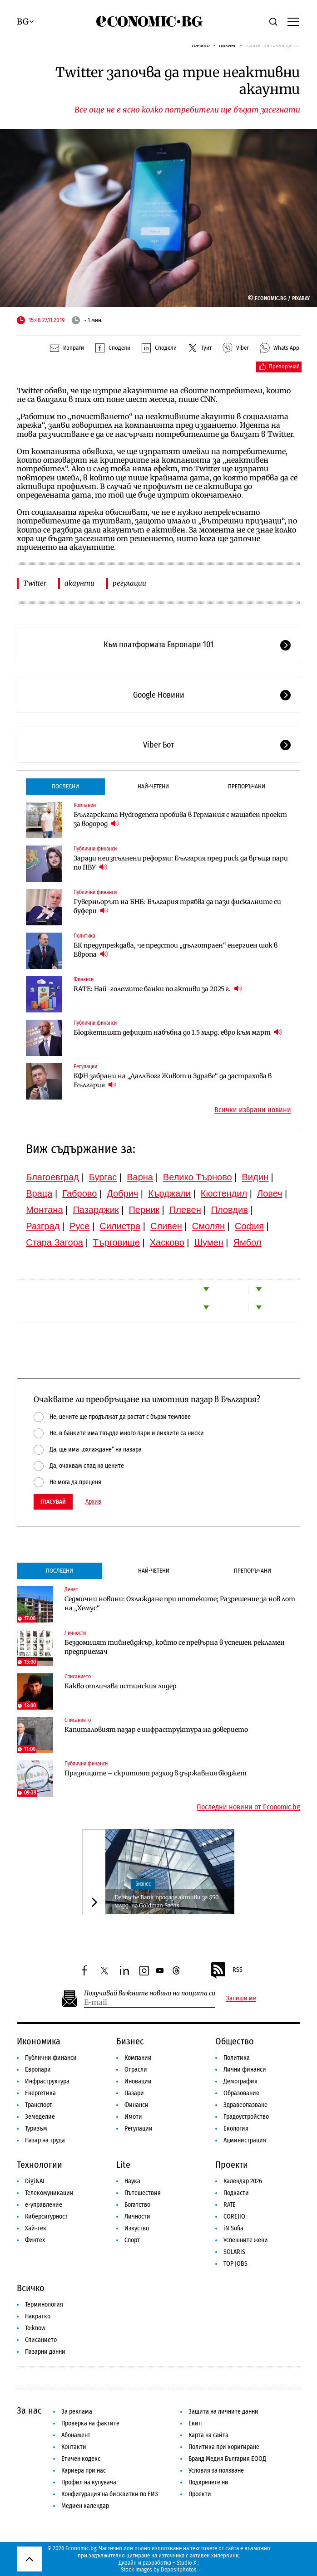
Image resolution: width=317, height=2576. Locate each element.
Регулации (85, 1066)
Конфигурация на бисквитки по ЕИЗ (109, 2494)
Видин (255, 1177)
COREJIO (234, 2216)
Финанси (84, 979)
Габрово (79, 1193)
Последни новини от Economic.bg (248, 1807)
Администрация (244, 2140)
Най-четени (153, 786)
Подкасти (236, 2193)
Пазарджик (96, 1210)
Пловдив (229, 1210)
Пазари (134, 2093)
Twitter (34, 583)
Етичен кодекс (80, 2459)
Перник (144, 1210)
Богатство (137, 2205)
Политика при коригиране (223, 2447)
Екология (235, 2128)
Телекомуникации (49, 2193)
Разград (42, 1226)
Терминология (44, 2304)
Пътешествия (142, 2193)
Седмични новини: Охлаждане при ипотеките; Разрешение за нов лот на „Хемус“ (179, 1603)
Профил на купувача (88, 2482)
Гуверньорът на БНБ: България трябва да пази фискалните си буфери (177, 906)
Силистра (119, 1226)
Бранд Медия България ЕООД (227, 2459)
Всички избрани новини (252, 1110)
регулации (129, 583)
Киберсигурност (46, 2216)
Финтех (35, 2240)
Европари (38, 2069)
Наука (132, 2181)
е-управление (43, 2205)
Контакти (73, 2447)
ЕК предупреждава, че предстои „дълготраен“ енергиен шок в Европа (175, 949)
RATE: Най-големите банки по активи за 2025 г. (158, 988)
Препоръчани (246, 786)
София (249, 1226)
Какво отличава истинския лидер (120, 1686)
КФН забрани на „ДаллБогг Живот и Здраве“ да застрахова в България (173, 1080)
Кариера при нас (83, 2470)
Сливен (166, 1226)
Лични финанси (244, 2069)
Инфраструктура (47, 2081)
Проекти (231, 2164)
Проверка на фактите (90, 2423)
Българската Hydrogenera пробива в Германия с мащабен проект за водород (180, 819)
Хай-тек (35, 2228)
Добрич (122, 1193)
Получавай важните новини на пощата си (149, 1993)
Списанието (77, 1676)
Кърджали (169, 1193)
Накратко (37, 2316)
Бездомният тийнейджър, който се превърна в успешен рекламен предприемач (174, 1647)
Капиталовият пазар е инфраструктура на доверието (156, 1729)
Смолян (208, 1226)
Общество (234, 2041)
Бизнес (143, 1884)
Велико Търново (197, 1177)
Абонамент (75, 2435)
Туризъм (36, 2128)
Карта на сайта (208, 2435)
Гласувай (53, 1501)
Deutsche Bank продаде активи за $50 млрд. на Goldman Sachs (166, 1901)
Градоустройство (246, 2117)
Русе (79, 1226)
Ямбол (247, 1242)
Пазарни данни (45, 2352)
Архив (93, 1502)
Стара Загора (54, 1242)
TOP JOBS (235, 2264)
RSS (226, 1970)
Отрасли (135, 2069)
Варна (140, 1177)
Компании (85, 805)
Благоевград (52, 1177)
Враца (39, 1193)
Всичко (31, 2287)
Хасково (167, 1242)
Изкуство (136, 2228)
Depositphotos (179, 2569)
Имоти (133, 2117)
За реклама (76, 2411)
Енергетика (40, 2093)
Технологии (39, 2164)
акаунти (79, 583)
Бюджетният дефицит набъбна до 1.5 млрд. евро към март (178, 1032)
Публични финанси (95, 849)
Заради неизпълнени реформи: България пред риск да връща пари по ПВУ (181, 862)
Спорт (132, 2240)
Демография (240, 2081)
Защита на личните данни (223, 2411)
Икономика (38, 2041)
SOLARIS (234, 2252)
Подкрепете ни (208, 2482)
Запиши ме (241, 1998)
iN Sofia (233, 2228)
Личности (75, 1633)
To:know (35, 2328)
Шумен (208, 1242)
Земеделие (40, 2117)
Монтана (44, 1210)
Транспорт (38, 2105)
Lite (123, 2164)
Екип (195, 2423)
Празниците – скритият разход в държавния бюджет (155, 1773)
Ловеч (269, 1193)
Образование (241, 2093)
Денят (71, 1589)
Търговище (116, 1242)
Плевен (185, 1210)
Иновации (138, 2081)
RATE (229, 2205)
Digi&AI (35, 2181)
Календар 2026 (242, 2181)
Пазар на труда (45, 2140)
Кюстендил (224, 1193)
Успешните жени (245, 2240)
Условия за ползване (216, 2470)
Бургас (103, 1177)
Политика (84, 936)
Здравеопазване (245, 2105)
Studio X (186, 2562)
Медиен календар (85, 2506)
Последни (65, 786)
